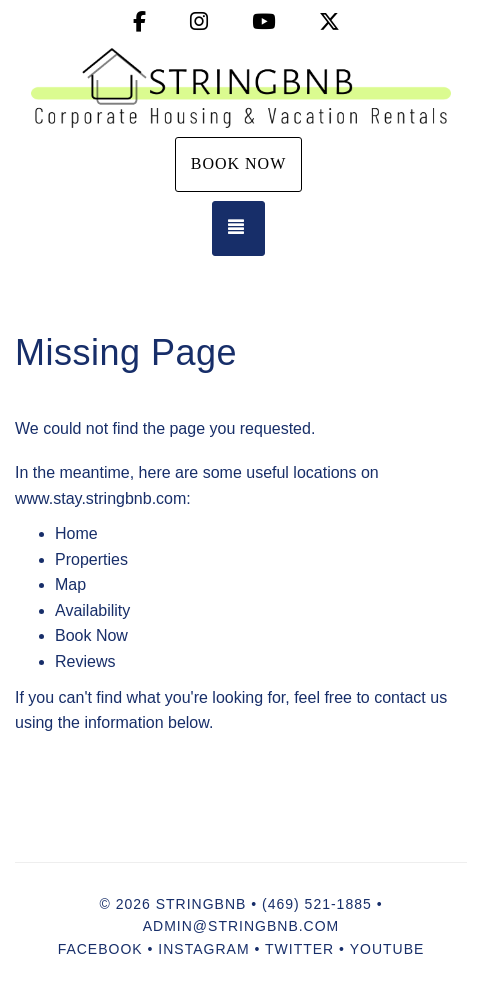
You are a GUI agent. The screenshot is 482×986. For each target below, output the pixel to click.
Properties (91, 559)
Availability (92, 610)
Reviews (85, 661)
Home (76, 533)
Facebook (100, 949)
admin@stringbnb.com (241, 926)
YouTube (387, 949)
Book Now (239, 163)
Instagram (203, 949)
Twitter (299, 949)
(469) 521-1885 (317, 904)
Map (70, 584)
